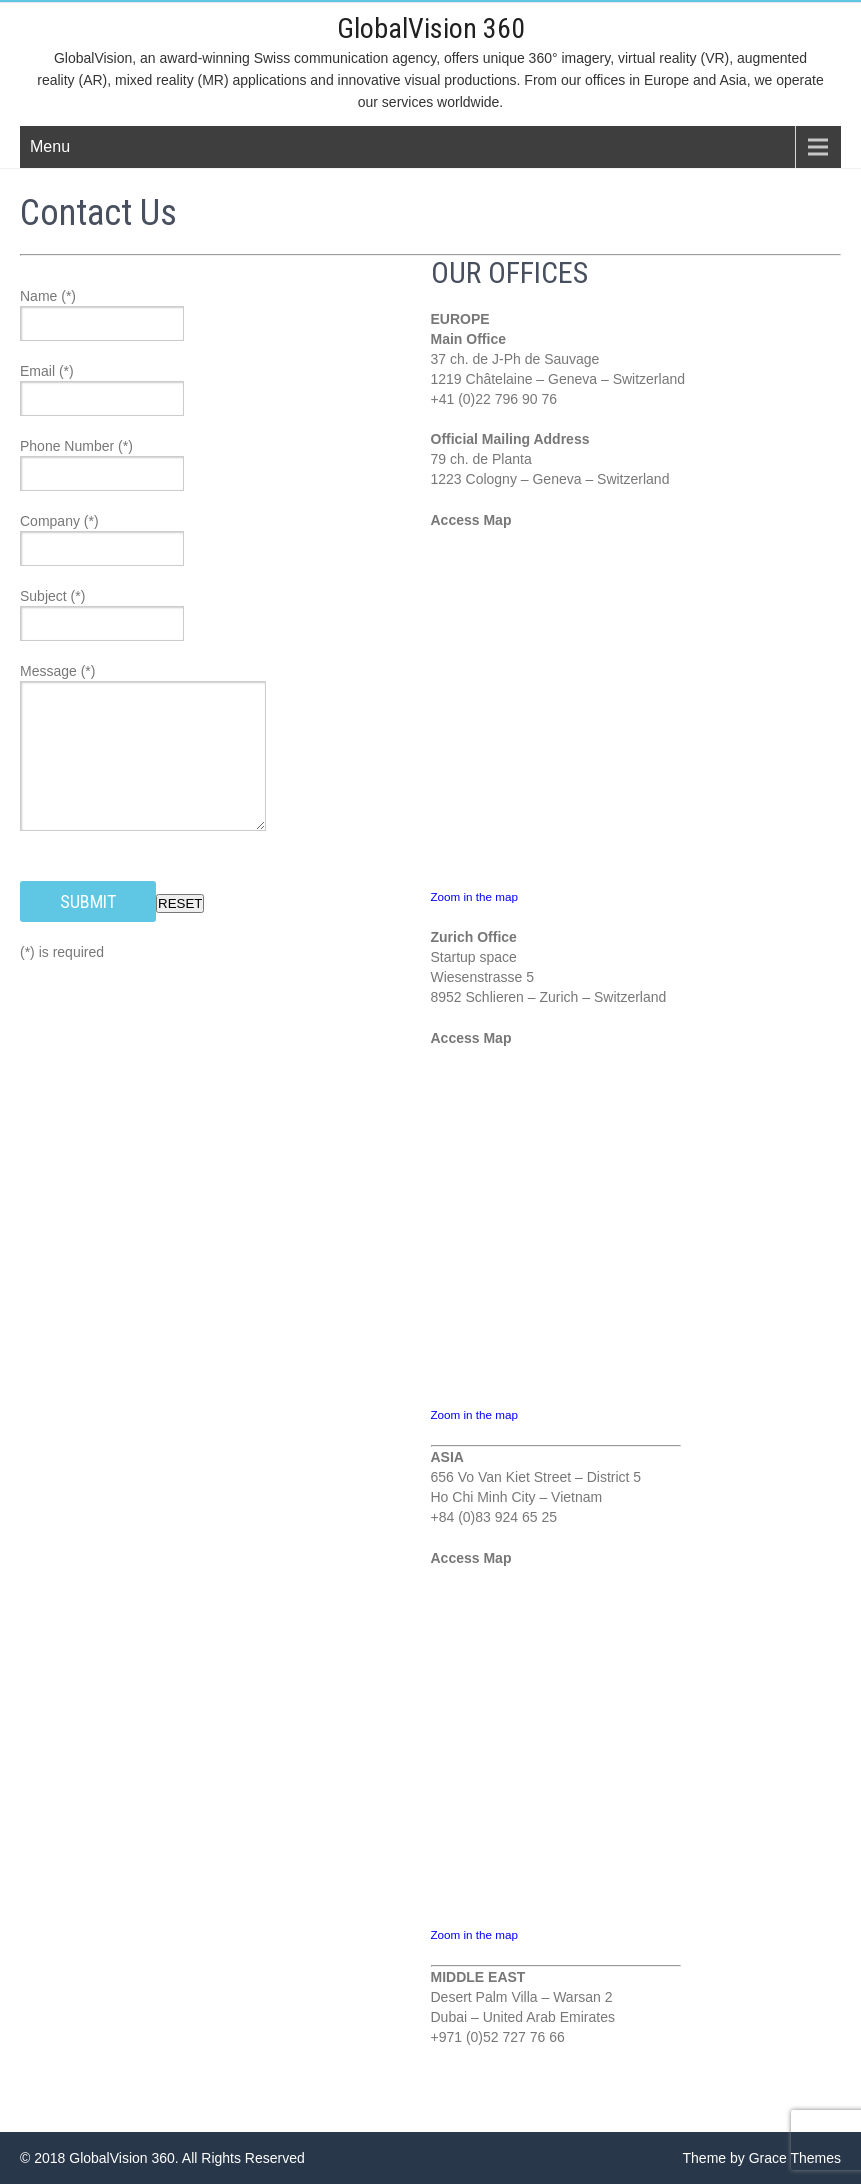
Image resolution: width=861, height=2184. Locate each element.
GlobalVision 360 (431, 28)
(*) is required (62, 952)
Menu (50, 146)
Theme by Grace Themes (762, 2158)
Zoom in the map (474, 896)
